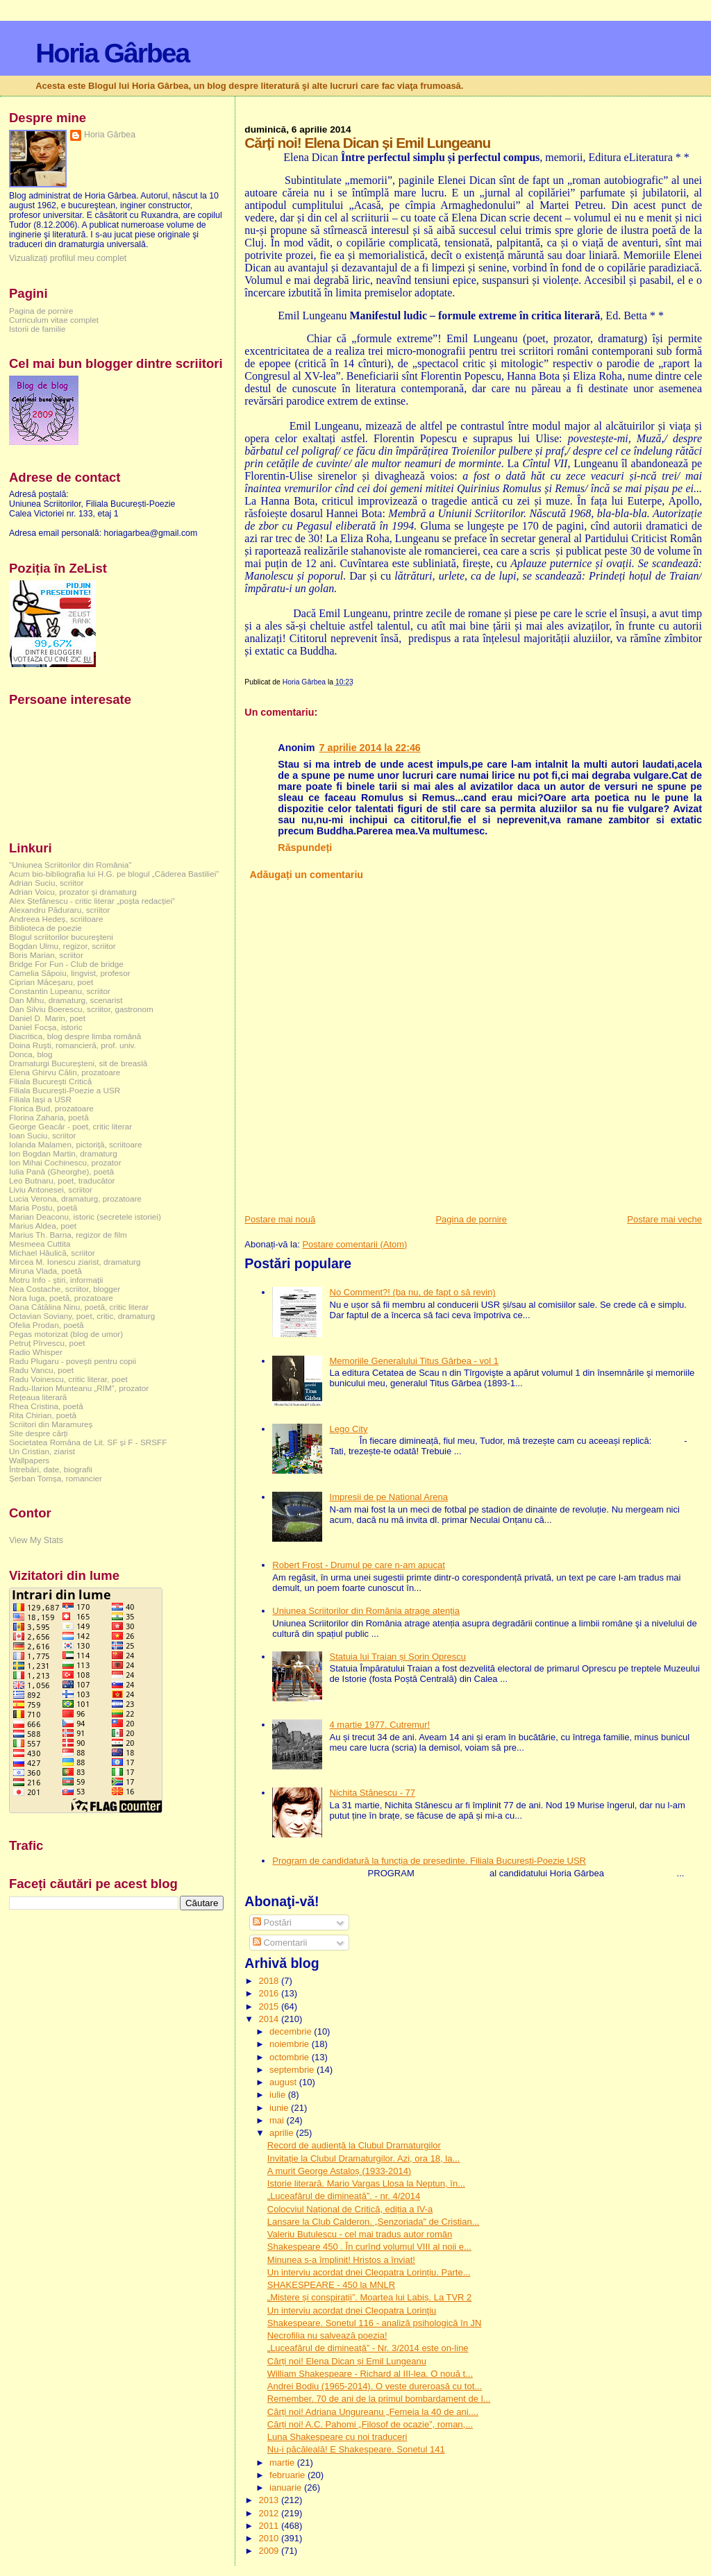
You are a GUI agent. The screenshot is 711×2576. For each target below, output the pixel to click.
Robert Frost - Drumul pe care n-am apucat (358, 1565)
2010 (269, 2538)
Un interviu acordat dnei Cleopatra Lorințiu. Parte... (369, 2272)
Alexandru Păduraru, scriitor (59, 909)
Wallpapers (29, 1460)
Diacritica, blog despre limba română (75, 1036)
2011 (269, 2525)
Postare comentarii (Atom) (354, 1244)
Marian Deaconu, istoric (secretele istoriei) (85, 1216)
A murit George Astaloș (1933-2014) (339, 2171)
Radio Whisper (35, 1351)
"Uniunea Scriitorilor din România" (70, 864)
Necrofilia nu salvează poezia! (327, 2335)
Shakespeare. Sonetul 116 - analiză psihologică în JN (374, 2323)
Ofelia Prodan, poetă (46, 1324)
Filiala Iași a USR (40, 1099)
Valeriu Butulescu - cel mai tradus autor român (359, 2234)
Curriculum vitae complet (54, 319)
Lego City (349, 1429)
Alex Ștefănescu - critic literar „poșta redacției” (92, 900)
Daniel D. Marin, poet (47, 1017)
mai (278, 2120)
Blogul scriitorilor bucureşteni (61, 936)
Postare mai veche (664, 1219)
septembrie (293, 2069)
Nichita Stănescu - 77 (373, 1792)
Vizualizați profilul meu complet (67, 258)
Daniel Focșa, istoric (46, 1027)
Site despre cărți (38, 1433)
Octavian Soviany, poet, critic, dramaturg (82, 1315)
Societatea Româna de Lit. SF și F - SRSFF (88, 1442)
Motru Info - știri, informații (56, 1279)
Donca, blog (31, 1054)
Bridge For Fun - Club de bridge (66, 963)
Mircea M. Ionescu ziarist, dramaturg (75, 1261)
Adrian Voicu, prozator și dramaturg (73, 891)
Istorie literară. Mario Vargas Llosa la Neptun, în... (366, 2183)
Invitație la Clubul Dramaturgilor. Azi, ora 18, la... (363, 2158)
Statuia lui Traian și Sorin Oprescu (398, 1656)
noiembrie (290, 2044)
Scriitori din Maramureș (50, 1424)
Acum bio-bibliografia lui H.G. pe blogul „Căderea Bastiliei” (114, 873)
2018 (269, 1981)
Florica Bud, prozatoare (51, 1108)
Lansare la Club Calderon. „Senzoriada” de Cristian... (373, 2221)
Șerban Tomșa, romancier (55, 1478)
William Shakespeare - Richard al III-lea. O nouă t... (370, 2373)
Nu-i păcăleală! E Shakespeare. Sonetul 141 (356, 2449)
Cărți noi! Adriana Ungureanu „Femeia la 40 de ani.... (372, 2412)
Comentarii (280, 1942)
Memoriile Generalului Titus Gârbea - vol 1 (414, 1361)
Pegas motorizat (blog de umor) (66, 1333)
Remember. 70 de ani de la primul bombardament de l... (379, 2398)
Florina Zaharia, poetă (49, 1117)
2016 (269, 1993)
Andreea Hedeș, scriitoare (56, 918)
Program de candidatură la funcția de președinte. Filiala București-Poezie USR (429, 1860)
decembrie (291, 2031)
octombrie (290, 2057)
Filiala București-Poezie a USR (64, 1090)
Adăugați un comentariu (306, 874)
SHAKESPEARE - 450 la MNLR (331, 2285)
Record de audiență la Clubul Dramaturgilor (354, 2145)
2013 (269, 2500)
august (284, 2082)
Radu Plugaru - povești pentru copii (72, 1360)
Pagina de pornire (471, 1219)
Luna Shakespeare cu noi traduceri (337, 2437)
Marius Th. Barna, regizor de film (68, 1234)
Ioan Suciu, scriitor (42, 1135)
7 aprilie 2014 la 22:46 (370, 747)
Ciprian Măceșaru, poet (51, 981)
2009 (269, 2550)
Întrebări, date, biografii (50, 1469)
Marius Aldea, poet (42, 1225)
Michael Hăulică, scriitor (52, 1252)
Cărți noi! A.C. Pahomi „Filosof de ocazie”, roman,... (370, 2424)
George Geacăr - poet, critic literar (70, 1126)
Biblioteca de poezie (45, 927)
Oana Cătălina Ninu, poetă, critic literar (79, 1306)
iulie (278, 2094)
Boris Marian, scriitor (46, 954)
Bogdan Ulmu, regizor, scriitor (62, 945)
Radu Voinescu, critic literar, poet (68, 1378)
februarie (288, 2475)
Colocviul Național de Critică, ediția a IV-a (350, 2209)
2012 (269, 2513)
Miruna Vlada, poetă (45, 1270)
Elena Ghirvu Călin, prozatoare (64, 1072)
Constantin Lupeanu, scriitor (59, 990)
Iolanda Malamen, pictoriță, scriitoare (75, 1144)
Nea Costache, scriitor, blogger (64, 1288)
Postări (272, 1922)
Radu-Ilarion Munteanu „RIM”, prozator (79, 1387)
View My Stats (36, 1540)
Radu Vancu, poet (41, 1369)
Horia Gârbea (112, 53)
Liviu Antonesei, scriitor (50, 1189)
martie (283, 2462)
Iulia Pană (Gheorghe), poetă (61, 1171)
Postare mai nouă (279, 1219)
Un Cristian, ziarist (42, 1451)
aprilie (282, 2133)
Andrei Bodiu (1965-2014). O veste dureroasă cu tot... (374, 2386)
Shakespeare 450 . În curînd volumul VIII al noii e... (369, 2246)
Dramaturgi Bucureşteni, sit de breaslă (78, 1063)
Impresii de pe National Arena (389, 1497)
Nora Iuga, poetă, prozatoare (61, 1297)
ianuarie (286, 2487)
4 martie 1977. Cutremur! (380, 1724)
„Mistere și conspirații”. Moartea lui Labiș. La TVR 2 (369, 2297)
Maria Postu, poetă (43, 1207)
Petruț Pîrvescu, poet (47, 1342)
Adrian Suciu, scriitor (46, 882)
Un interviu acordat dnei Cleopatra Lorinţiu (352, 2310)
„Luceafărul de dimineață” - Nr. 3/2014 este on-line (368, 2348)
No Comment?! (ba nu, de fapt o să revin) (413, 1292)
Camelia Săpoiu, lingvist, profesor (70, 972)
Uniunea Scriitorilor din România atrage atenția (366, 1611)
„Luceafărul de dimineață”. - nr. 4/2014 (343, 2196)
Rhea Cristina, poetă (46, 1406)
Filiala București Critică (50, 1081)
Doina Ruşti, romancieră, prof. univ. (72, 1045)
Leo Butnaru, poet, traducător (62, 1180)
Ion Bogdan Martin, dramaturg (63, 1153)
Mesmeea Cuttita (40, 1243)
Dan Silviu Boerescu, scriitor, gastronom (81, 1008)
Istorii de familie (37, 328)
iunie (280, 2108)
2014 (269, 2019)
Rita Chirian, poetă (42, 1415)
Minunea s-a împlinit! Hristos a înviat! (341, 2260)
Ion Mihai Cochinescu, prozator (65, 1162)
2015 (269, 2006)
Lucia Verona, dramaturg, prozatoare (75, 1198)
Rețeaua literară (38, 1396)
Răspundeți (305, 847)
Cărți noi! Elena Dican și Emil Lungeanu (346, 2361)
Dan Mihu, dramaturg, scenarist (65, 999)
